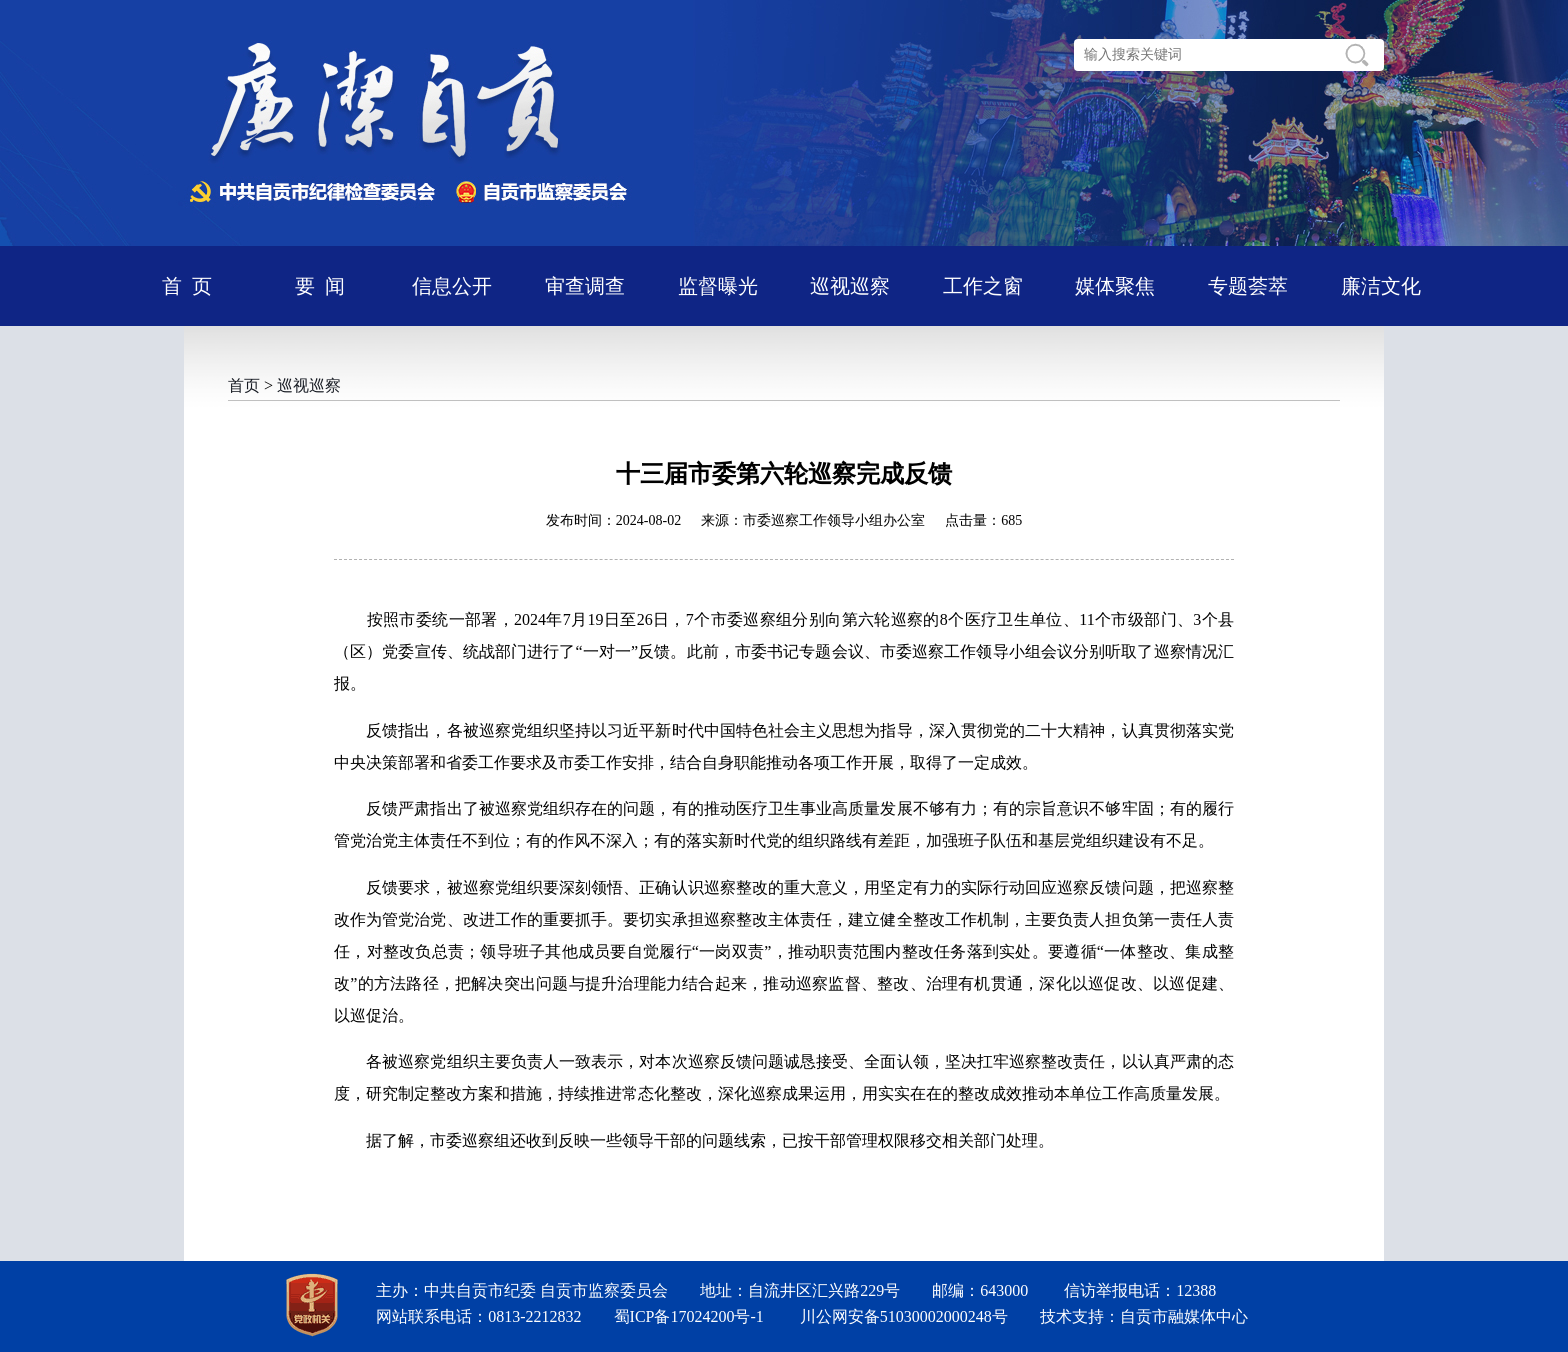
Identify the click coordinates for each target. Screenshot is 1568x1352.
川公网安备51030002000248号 (904, 1316)
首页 (244, 385)
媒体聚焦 (1115, 286)
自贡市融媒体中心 (1184, 1316)
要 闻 (320, 286)
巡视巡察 (850, 286)
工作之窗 (983, 286)
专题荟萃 (1248, 286)
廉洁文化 (1381, 286)
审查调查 (585, 286)
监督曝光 (718, 286)
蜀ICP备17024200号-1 (689, 1316)
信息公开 (452, 286)
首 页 (187, 286)
